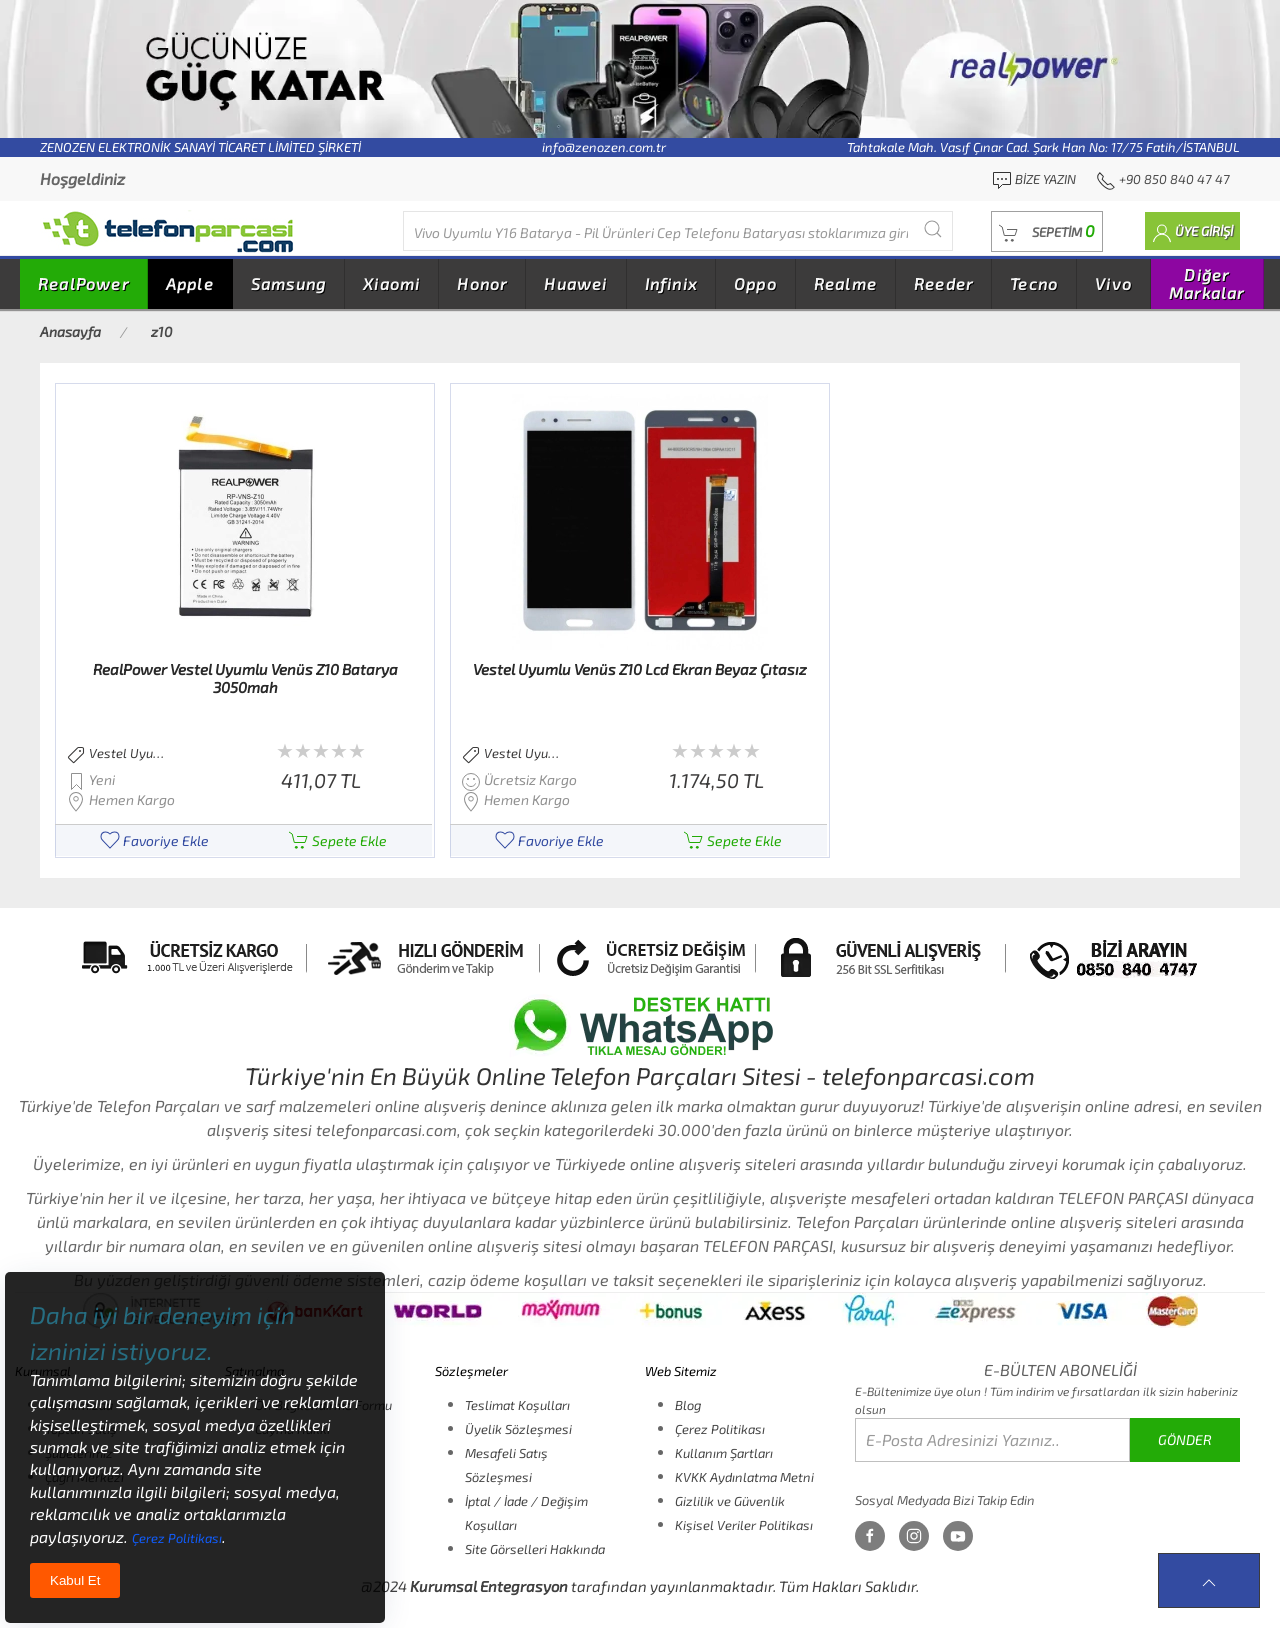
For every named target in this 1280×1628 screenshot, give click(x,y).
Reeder (943, 283)
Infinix (671, 283)
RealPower (83, 283)
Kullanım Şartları (724, 1453)
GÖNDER (1185, 1439)
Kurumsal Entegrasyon (489, 1586)
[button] (1047, 231)
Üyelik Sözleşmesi (518, 1429)
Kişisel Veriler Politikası (744, 1525)
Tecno (1034, 283)
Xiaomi (391, 283)
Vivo (1113, 283)
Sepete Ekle (338, 840)
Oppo (755, 283)
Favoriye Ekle (154, 840)
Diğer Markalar (1207, 283)
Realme (845, 283)
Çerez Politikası (720, 1429)
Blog (688, 1405)
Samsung (288, 283)
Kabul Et (75, 1580)
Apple (190, 283)
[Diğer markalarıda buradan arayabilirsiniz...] (678, 231)
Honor (482, 283)
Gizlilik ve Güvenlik (730, 1501)
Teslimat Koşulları (517, 1405)
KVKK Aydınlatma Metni (744, 1477)
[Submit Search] (933, 228)
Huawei (575, 283)
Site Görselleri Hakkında (535, 1549)
